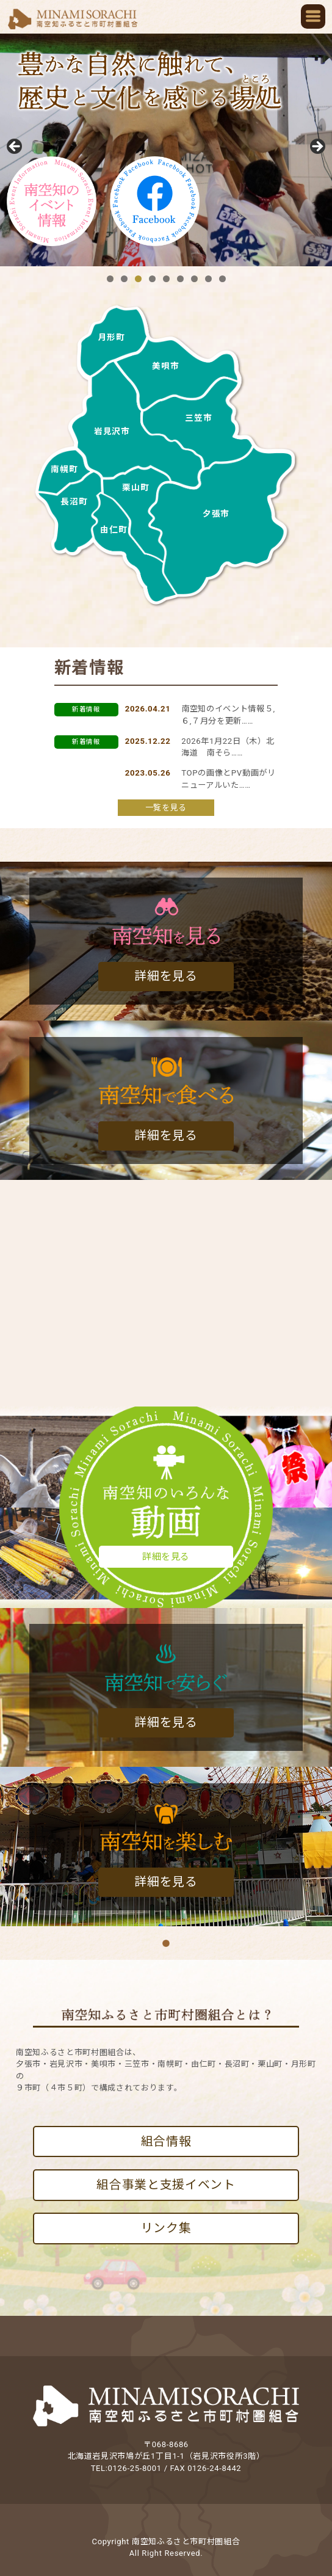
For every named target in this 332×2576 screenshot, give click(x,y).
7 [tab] (194, 278)
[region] (166, 150)
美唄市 (165, 366)
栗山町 (135, 487)
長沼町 (73, 501)
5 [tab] (166, 278)
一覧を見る (166, 807)
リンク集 (166, 2228)
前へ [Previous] (15, 147)
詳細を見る (165, 976)
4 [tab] (152, 278)
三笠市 (198, 418)
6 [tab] (180, 278)
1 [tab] (110, 278)
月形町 (111, 337)
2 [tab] (124, 278)
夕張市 (216, 513)
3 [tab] (138, 278)
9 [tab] (222, 278)
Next (317, 147)
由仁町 (113, 529)
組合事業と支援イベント (165, 2185)
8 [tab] (208, 278)
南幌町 (64, 469)
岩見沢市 (112, 431)
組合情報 (166, 2141)
